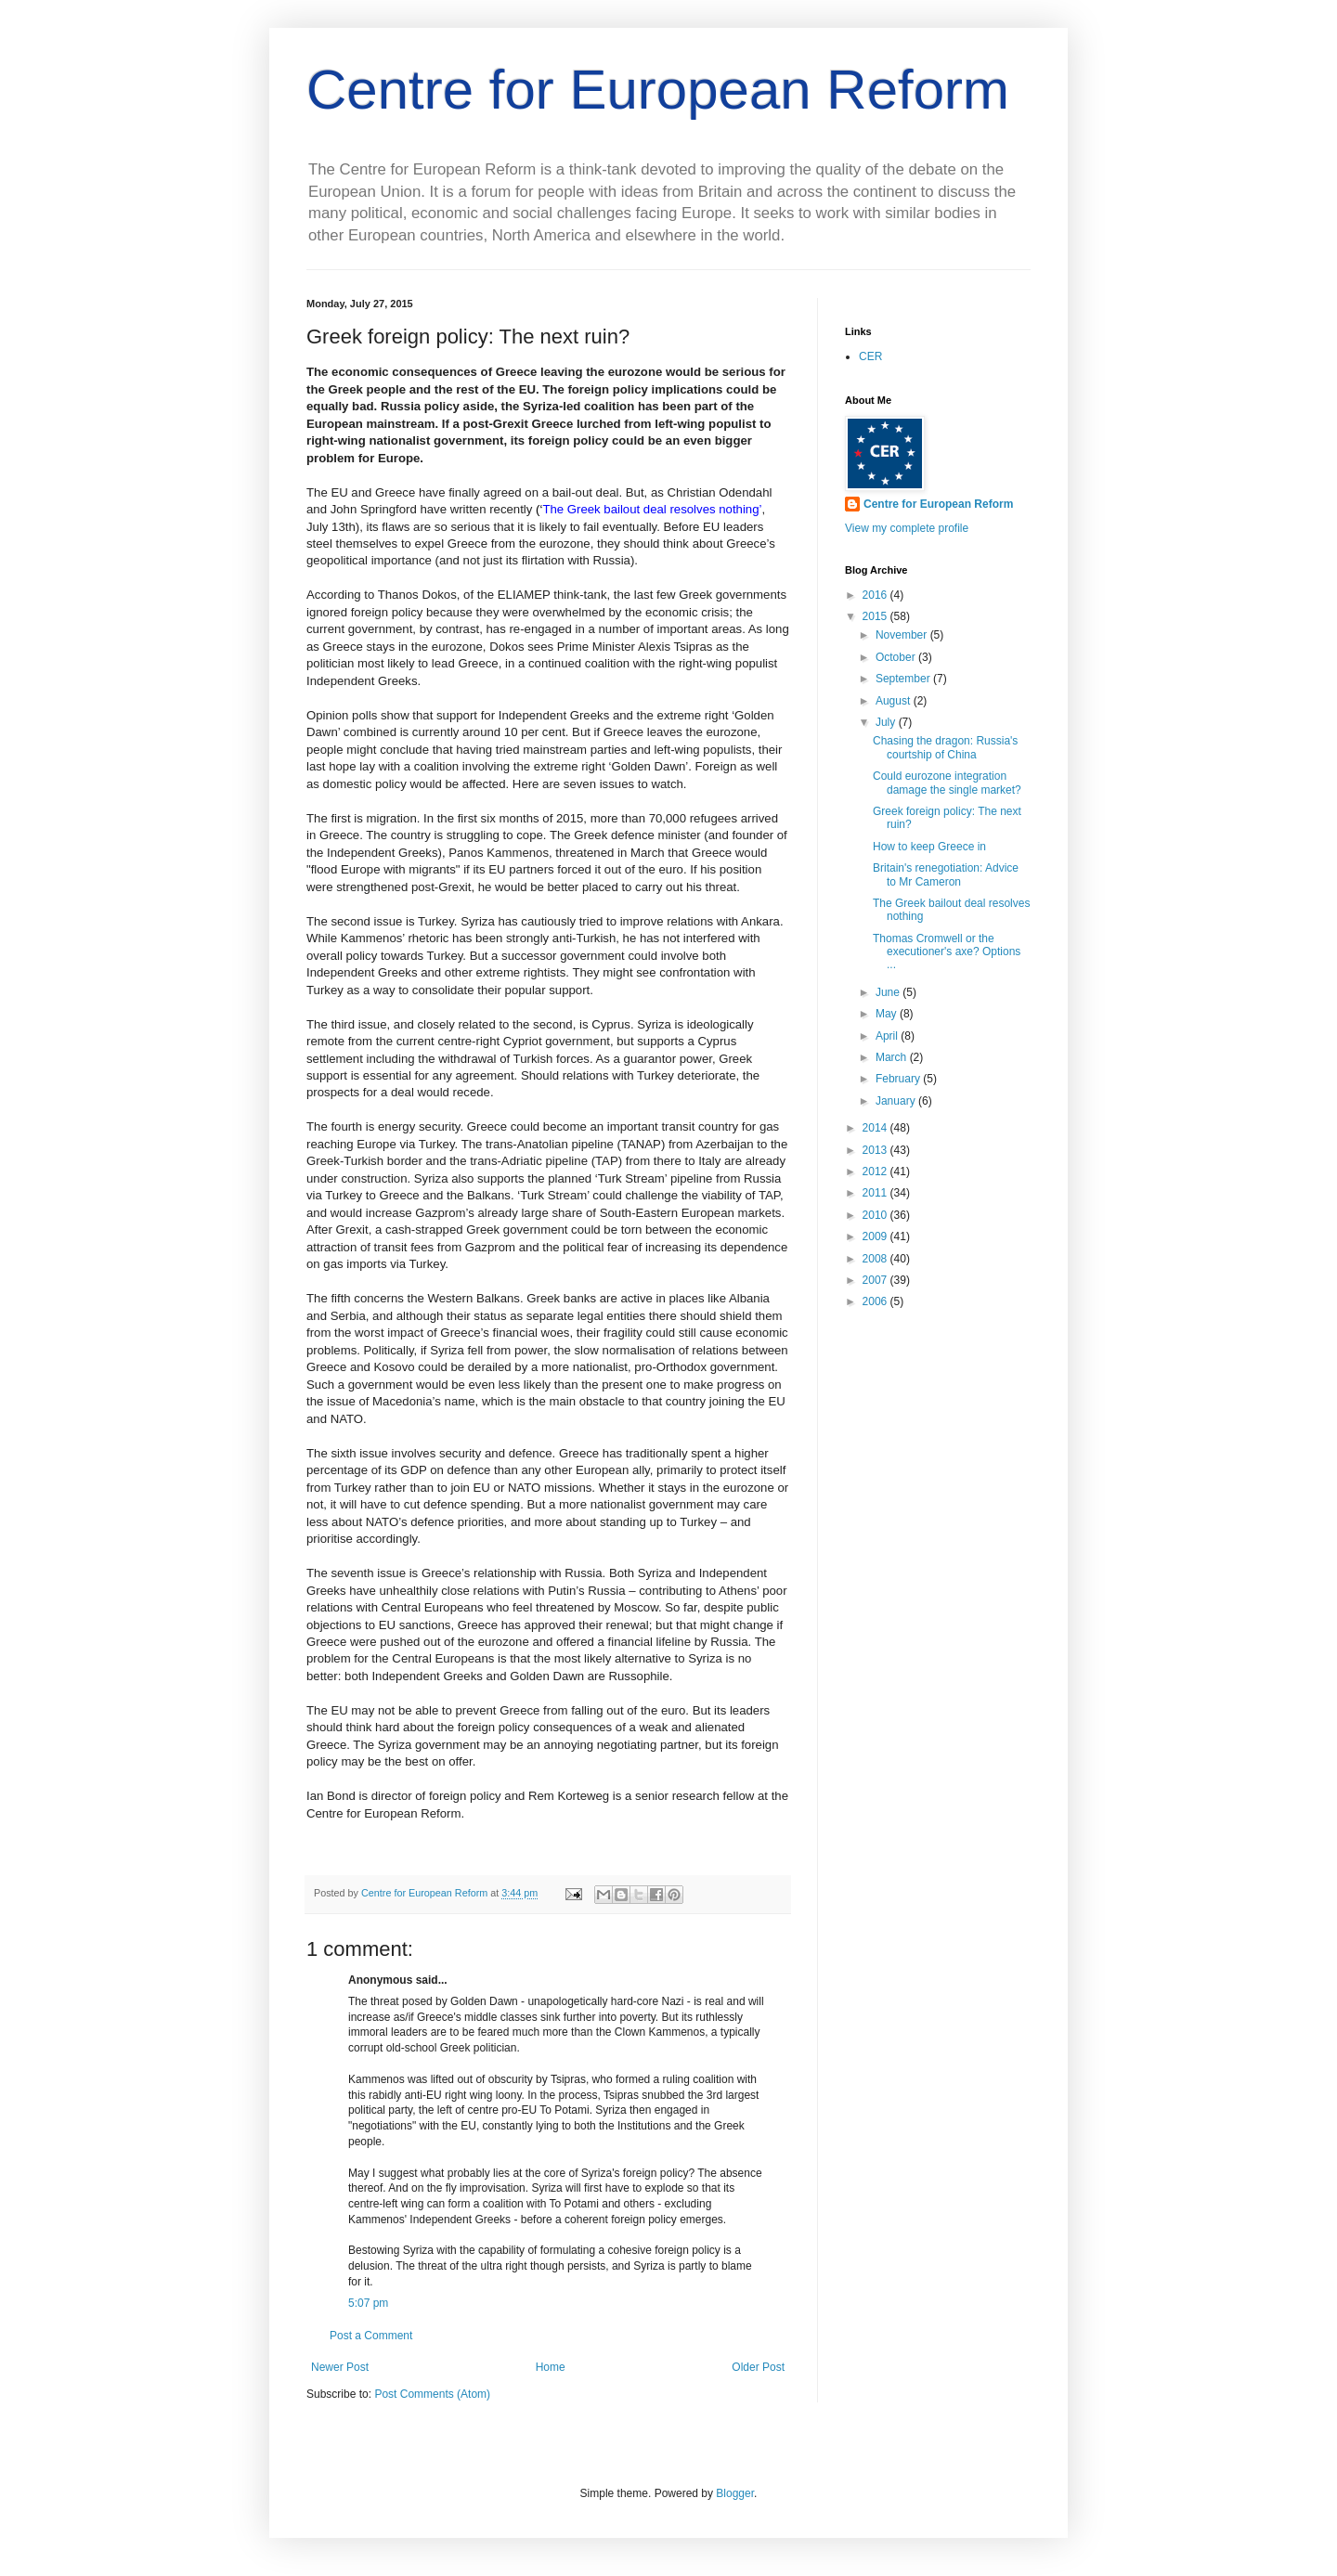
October (897, 657)
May (888, 1013)
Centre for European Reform (657, 89)
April (888, 1035)
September (904, 678)
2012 (876, 1171)
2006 (876, 1301)
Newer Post (340, 2367)
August (895, 700)
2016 (876, 595)
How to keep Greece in (929, 846)
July (887, 722)
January (897, 1100)
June (889, 992)
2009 (876, 1236)
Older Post (758, 2367)
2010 (876, 1215)
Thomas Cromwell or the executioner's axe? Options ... (946, 952)
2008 (876, 1258)
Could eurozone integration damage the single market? (947, 783)
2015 (876, 616)
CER (870, 356)
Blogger (735, 2493)
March (893, 1057)
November (903, 634)
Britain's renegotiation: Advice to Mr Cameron (946, 874)
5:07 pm (368, 2303)
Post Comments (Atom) (432, 2394)
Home (550, 2367)
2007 (876, 1280)
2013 (876, 1150)
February (899, 1078)
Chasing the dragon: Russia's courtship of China (945, 747)
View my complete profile (906, 528)
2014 (876, 1127)
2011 (876, 1192)
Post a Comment (371, 2335)
